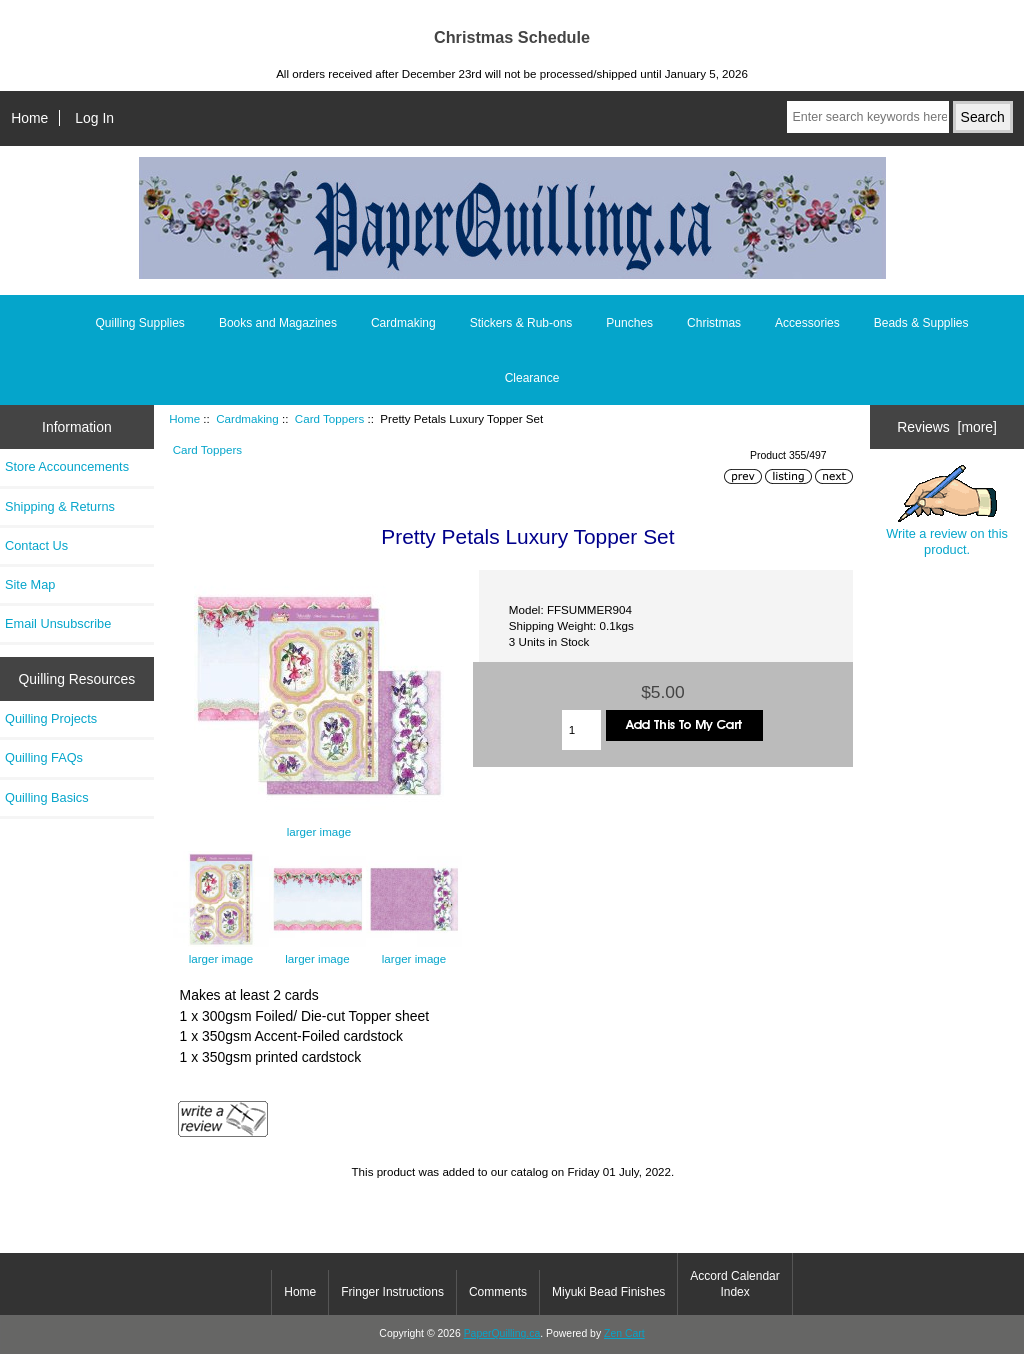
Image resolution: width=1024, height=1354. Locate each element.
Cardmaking (247, 418)
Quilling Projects (51, 718)
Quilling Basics (47, 797)
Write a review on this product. (947, 511)
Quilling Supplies (139, 323)
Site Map (30, 584)
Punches (629, 323)
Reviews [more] (947, 427)
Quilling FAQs (44, 757)
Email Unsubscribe (58, 623)
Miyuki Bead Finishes (608, 1292)
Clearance (532, 378)
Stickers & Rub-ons (521, 323)
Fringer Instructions (392, 1292)
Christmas (714, 323)
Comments (498, 1292)
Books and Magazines (278, 323)
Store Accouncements (67, 466)
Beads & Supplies (921, 323)
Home (29, 118)
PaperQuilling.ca (502, 1333)
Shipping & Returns (60, 506)
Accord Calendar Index (734, 1284)
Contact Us (36, 545)
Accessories (807, 323)
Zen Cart (624, 1333)
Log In (94, 118)
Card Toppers (329, 418)
